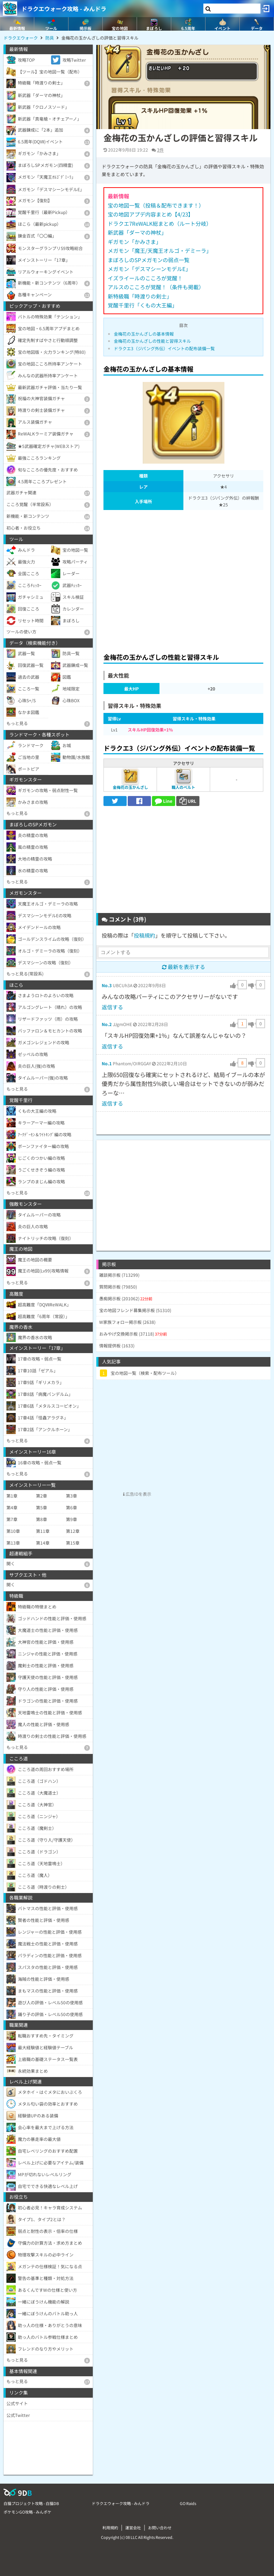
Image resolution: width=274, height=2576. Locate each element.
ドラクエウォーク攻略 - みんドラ (63, 8)
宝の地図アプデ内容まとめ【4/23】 (150, 214)
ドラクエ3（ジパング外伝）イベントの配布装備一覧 (164, 348)
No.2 (107, 1024)
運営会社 (133, 2527)
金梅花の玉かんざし (130, 787)
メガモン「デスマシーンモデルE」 (149, 268)
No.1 (107, 1063)
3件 (160, 150)
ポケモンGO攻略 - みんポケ (27, 2512)
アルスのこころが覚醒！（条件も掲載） (156, 287)
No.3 (107, 985)
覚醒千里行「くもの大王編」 (142, 305)
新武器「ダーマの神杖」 (137, 232)
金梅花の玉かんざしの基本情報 (144, 334)
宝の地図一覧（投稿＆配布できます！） (156, 205)
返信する (112, 1007)
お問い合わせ (160, 2527)
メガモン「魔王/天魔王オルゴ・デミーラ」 (160, 250)
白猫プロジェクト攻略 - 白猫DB (31, 2503)
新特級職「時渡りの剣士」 (140, 296)
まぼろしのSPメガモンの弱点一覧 (148, 260)
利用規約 (110, 2527)
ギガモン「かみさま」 (134, 241)
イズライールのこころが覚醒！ (145, 278)
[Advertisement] (183, 579)
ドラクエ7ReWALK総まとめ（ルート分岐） (160, 223)
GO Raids (188, 2503)
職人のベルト (183, 787)
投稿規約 (144, 935)
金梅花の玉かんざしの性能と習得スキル (152, 341)
